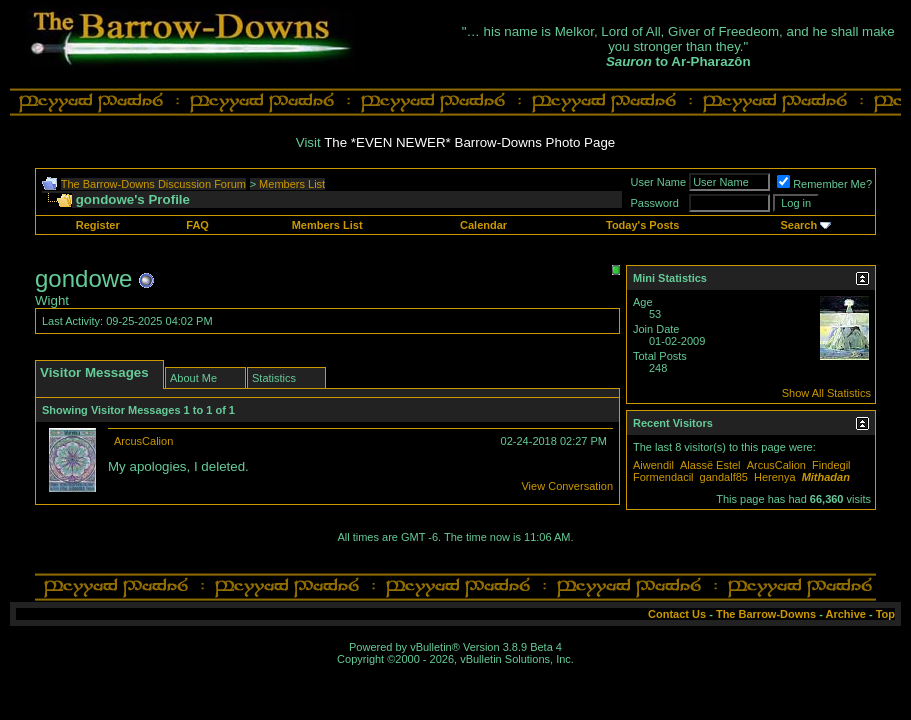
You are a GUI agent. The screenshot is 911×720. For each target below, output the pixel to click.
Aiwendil (653, 465)
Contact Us (677, 614)
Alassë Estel (710, 465)
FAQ (197, 225)
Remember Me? (824, 184)
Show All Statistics (826, 393)
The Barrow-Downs (766, 614)
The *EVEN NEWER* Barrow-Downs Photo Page (469, 142)
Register (98, 225)
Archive (846, 614)
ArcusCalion (143, 441)
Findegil (831, 465)
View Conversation (567, 486)
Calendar (483, 225)
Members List (292, 184)
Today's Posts (642, 225)
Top (885, 614)
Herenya (775, 477)
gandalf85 (724, 477)
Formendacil (663, 477)
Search (798, 225)
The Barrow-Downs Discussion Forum (153, 184)
